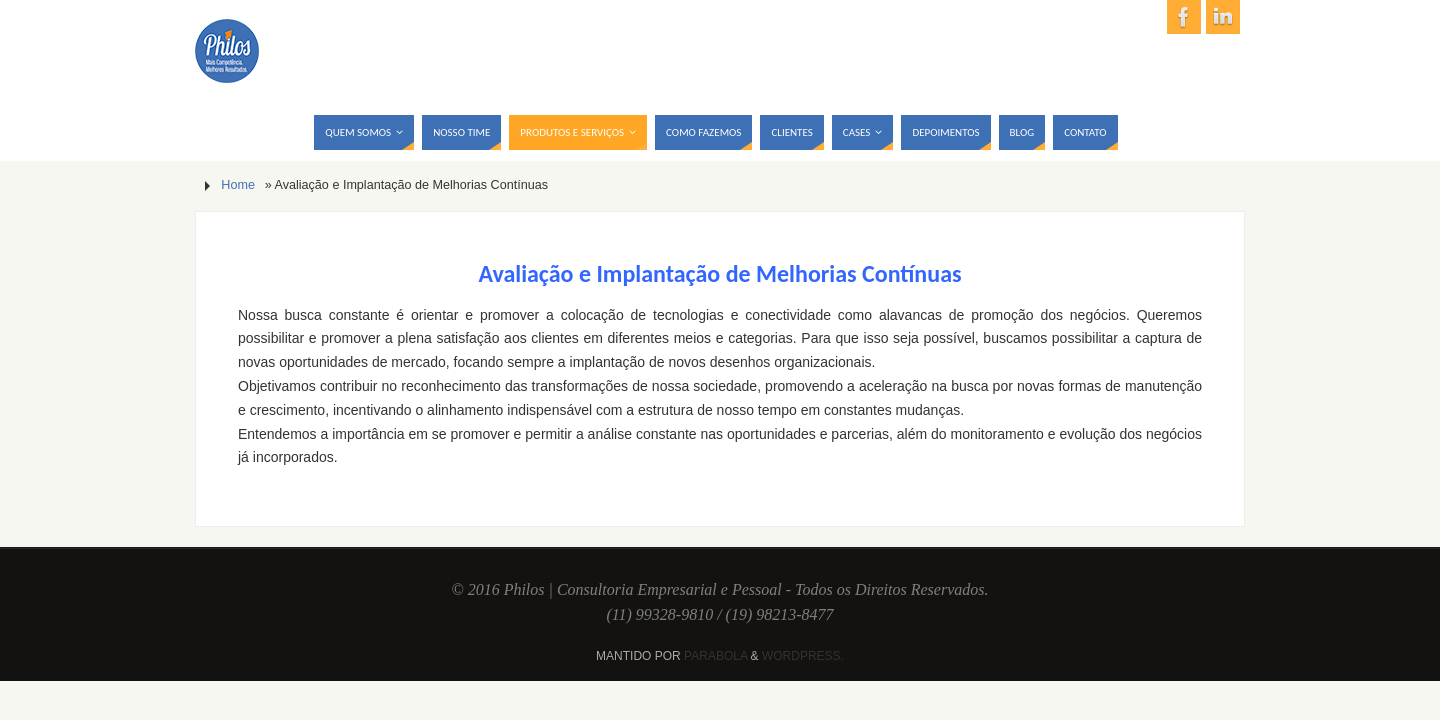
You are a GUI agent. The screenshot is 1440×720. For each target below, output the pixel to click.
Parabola (715, 656)
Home (238, 185)
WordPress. (803, 656)
